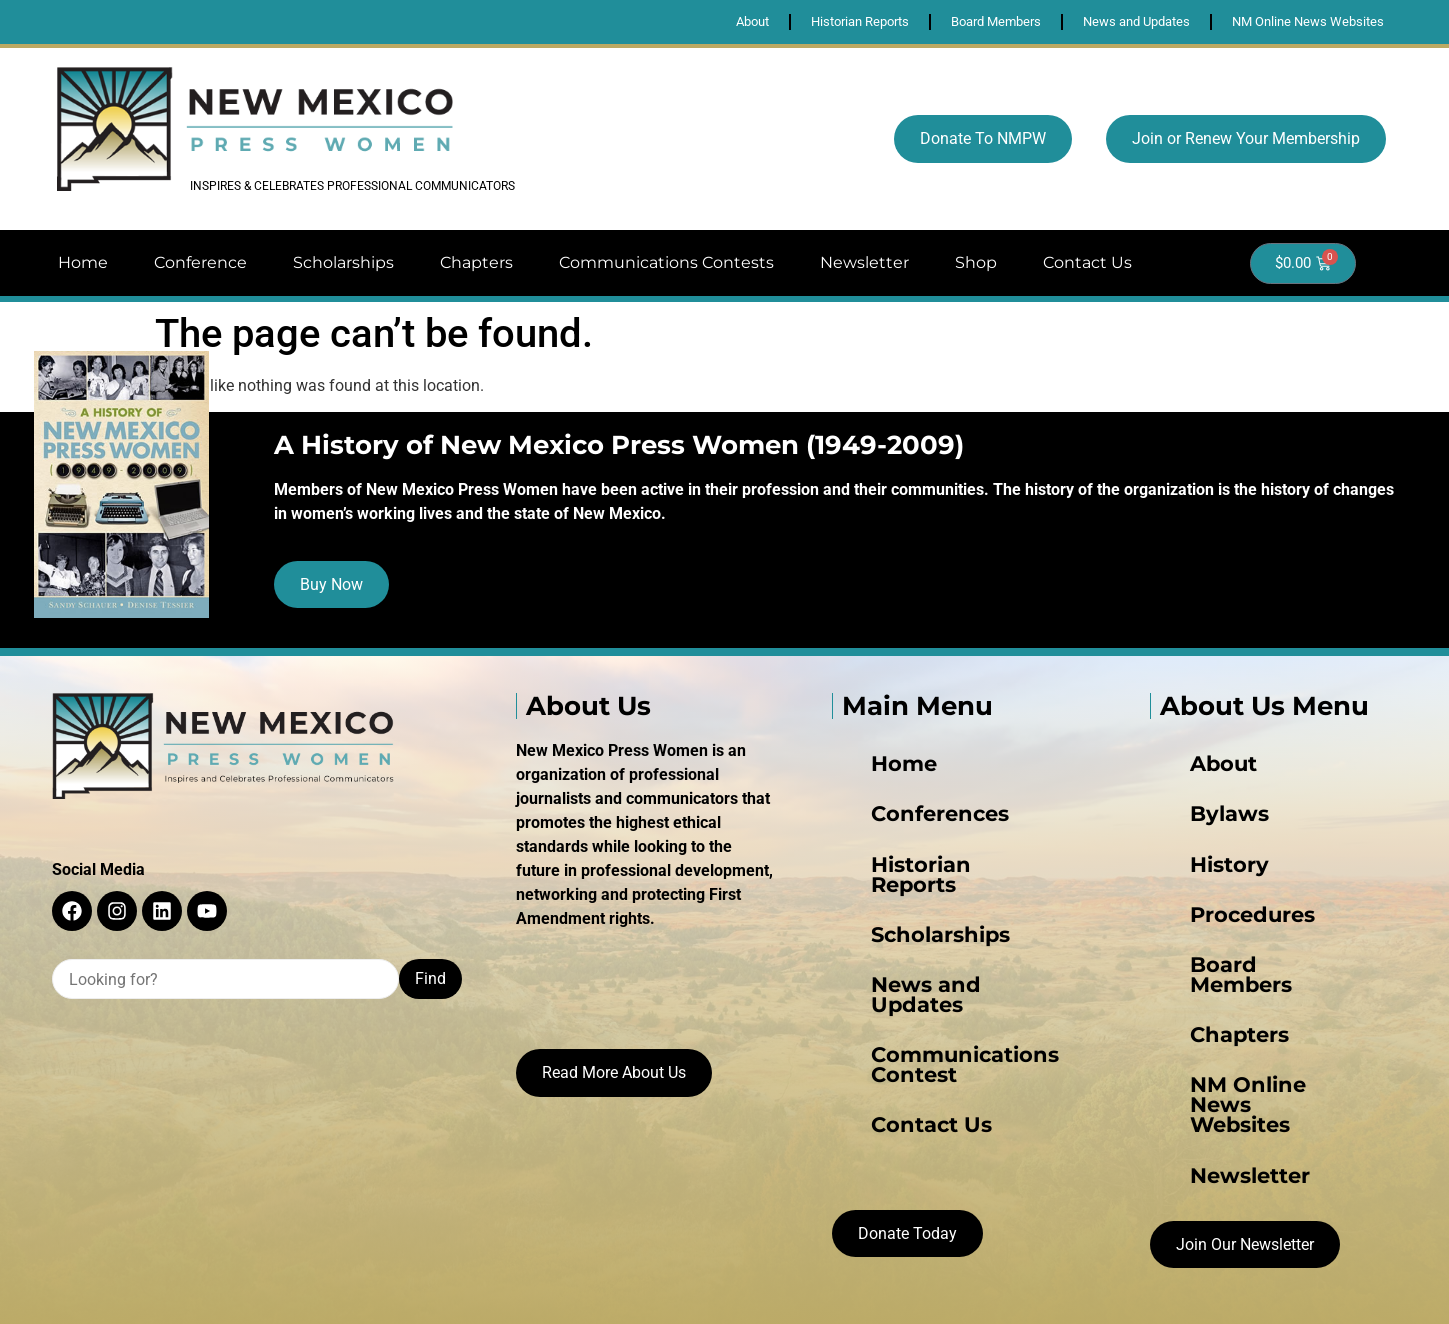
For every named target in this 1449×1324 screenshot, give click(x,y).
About (1181, 783)
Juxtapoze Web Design (903, 1291)
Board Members (1217, 943)
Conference (200, 262)
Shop (976, 262)
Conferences (886, 823)
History (1183, 863)
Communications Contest (933, 983)
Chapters (476, 262)
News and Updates (909, 943)
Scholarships (343, 262)
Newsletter (864, 262)
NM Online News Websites (1254, 1023)
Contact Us (1087, 262)
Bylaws (1184, 823)
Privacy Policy (721, 1291)
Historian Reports (903, 863)
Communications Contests (666, 262)
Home (83, 262)
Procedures (1200, 903)
